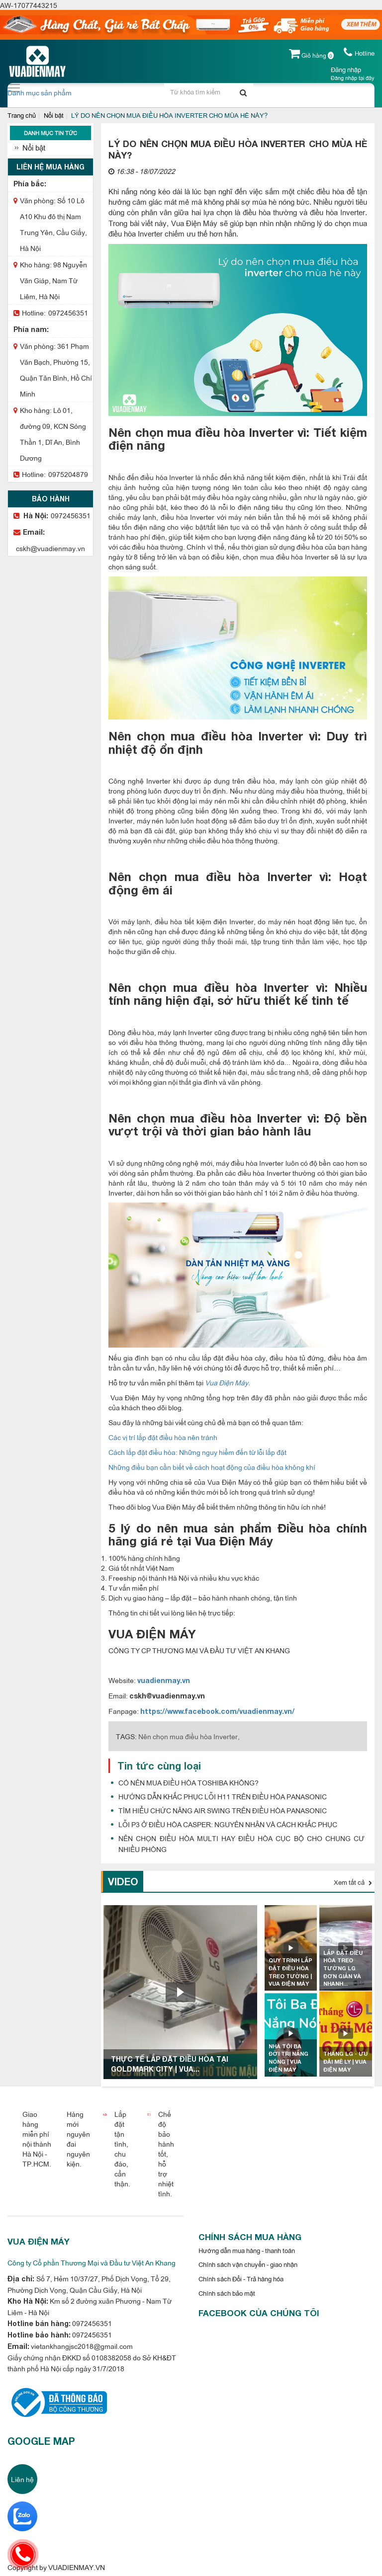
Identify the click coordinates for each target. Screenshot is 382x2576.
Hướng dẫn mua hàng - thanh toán (246, 2250)
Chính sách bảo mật (226, 2292)
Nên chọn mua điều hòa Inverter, (189, 1736)
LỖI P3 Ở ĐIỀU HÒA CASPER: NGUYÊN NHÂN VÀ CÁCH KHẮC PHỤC (227, 1824)
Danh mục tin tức (50, 133)
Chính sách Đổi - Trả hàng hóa (241, 2278)
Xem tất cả (353, 1881)
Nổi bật (54, 114)
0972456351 (68, 312)
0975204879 (68, 474)
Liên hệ (22, 2479)
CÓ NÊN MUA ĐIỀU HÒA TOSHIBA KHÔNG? (188, 1782)
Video (123, 1881)
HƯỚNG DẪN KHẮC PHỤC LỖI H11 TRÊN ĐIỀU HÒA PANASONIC (222, 1796)
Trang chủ (21, 114)
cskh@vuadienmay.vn (50, 548)
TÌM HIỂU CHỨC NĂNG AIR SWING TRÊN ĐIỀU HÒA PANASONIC (222, 1810)
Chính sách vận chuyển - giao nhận (247, 2263)
